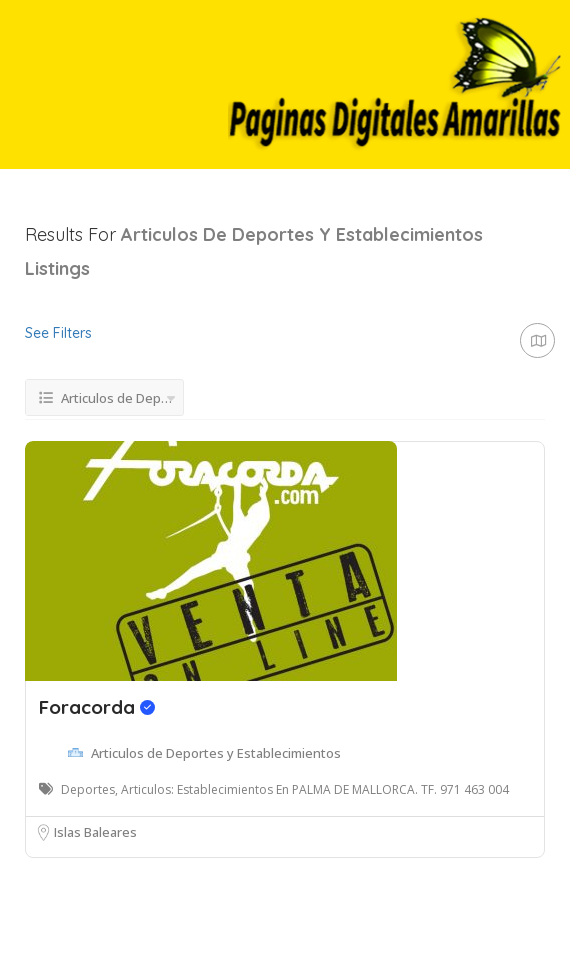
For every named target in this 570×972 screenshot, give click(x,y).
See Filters (58, 333)
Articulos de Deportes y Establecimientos (216, 753)
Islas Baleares (95, 832)
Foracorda (97, 707)
